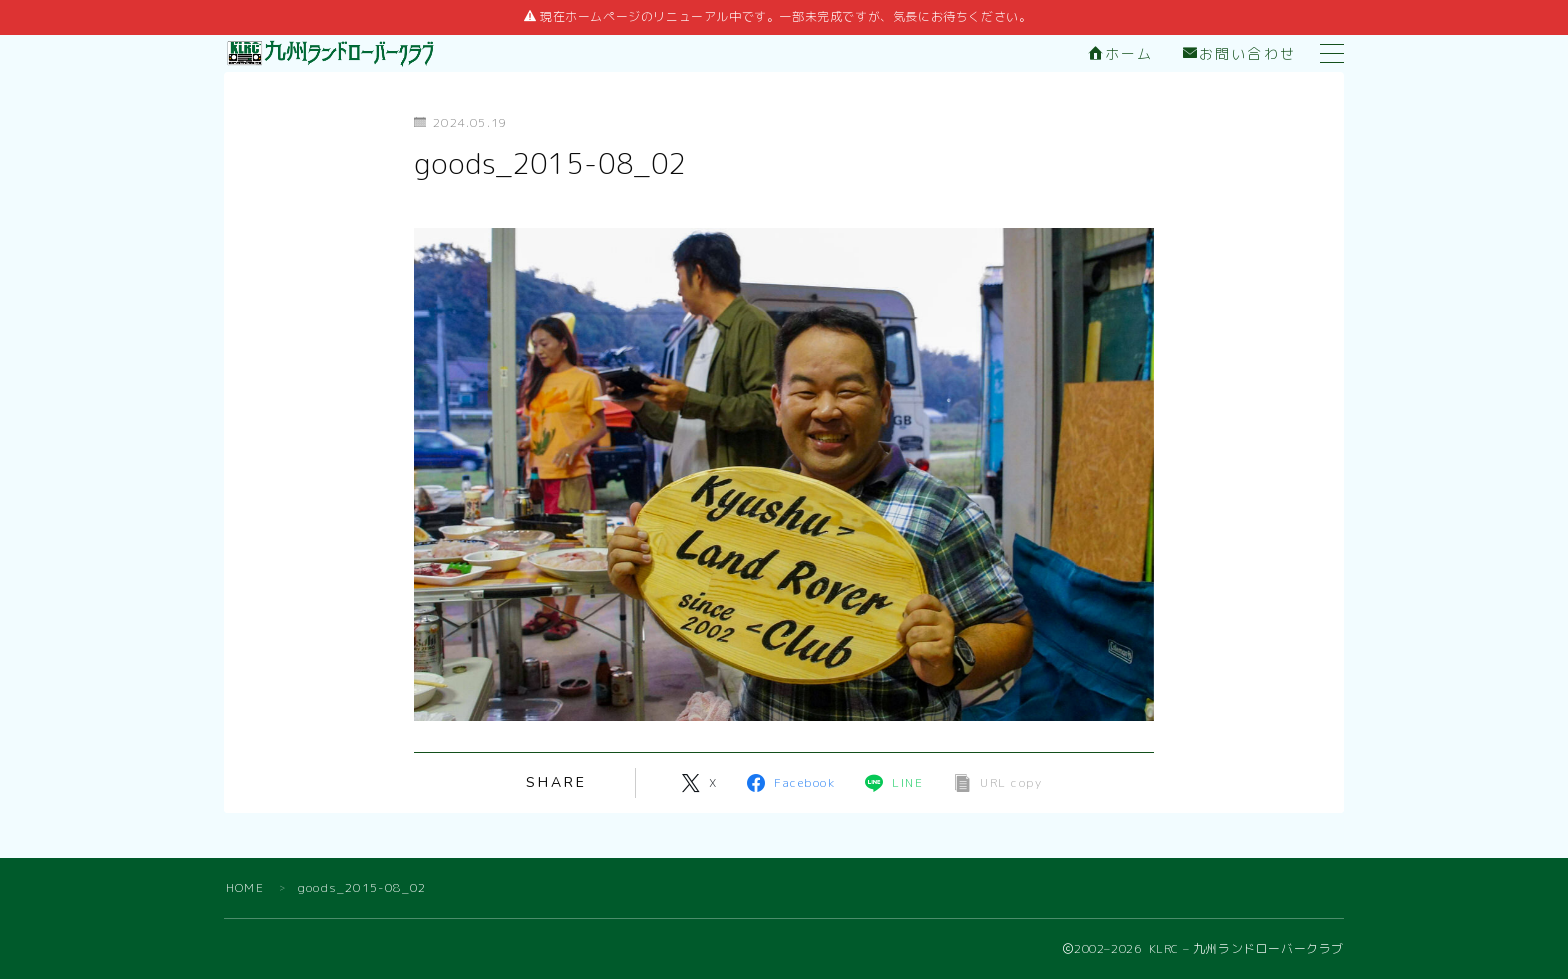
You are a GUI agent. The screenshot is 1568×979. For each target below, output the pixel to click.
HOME (245, 887)
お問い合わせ (1239, 54)
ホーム (1121, 54)
